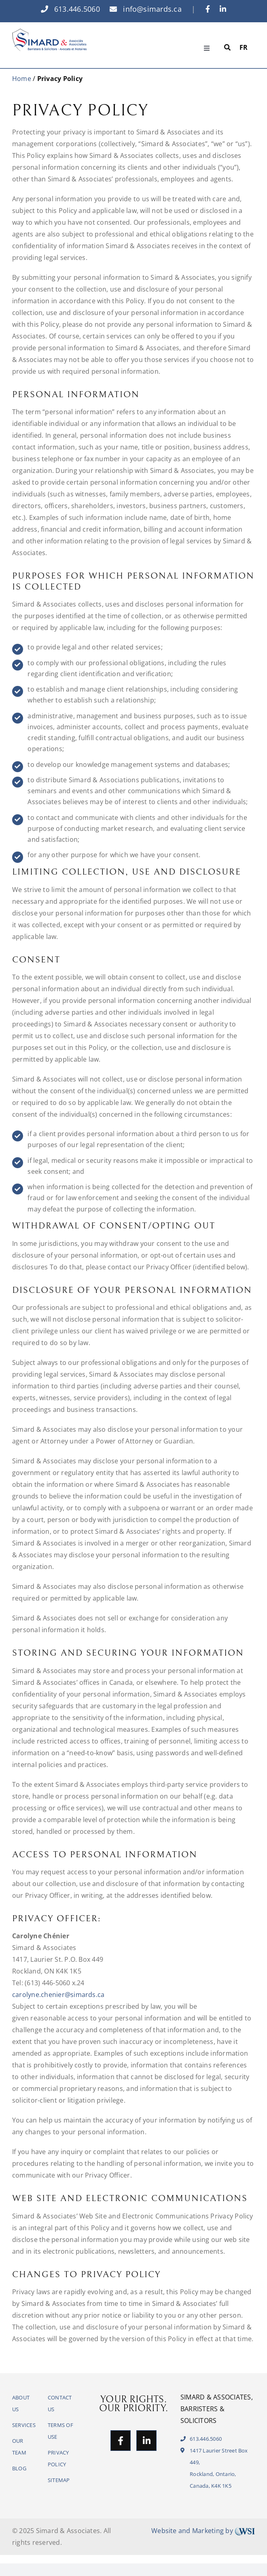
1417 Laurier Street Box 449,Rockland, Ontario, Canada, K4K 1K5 (214, 2468)
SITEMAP (59, 2480)
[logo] (49, 31)
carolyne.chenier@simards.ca (58, 1994)
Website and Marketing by (203, 2530)
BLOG (19, 2468)
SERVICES (24, 2425)
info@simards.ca (146, 9)
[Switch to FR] (243, 47)
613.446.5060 (70, 9)
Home (21, 78)
